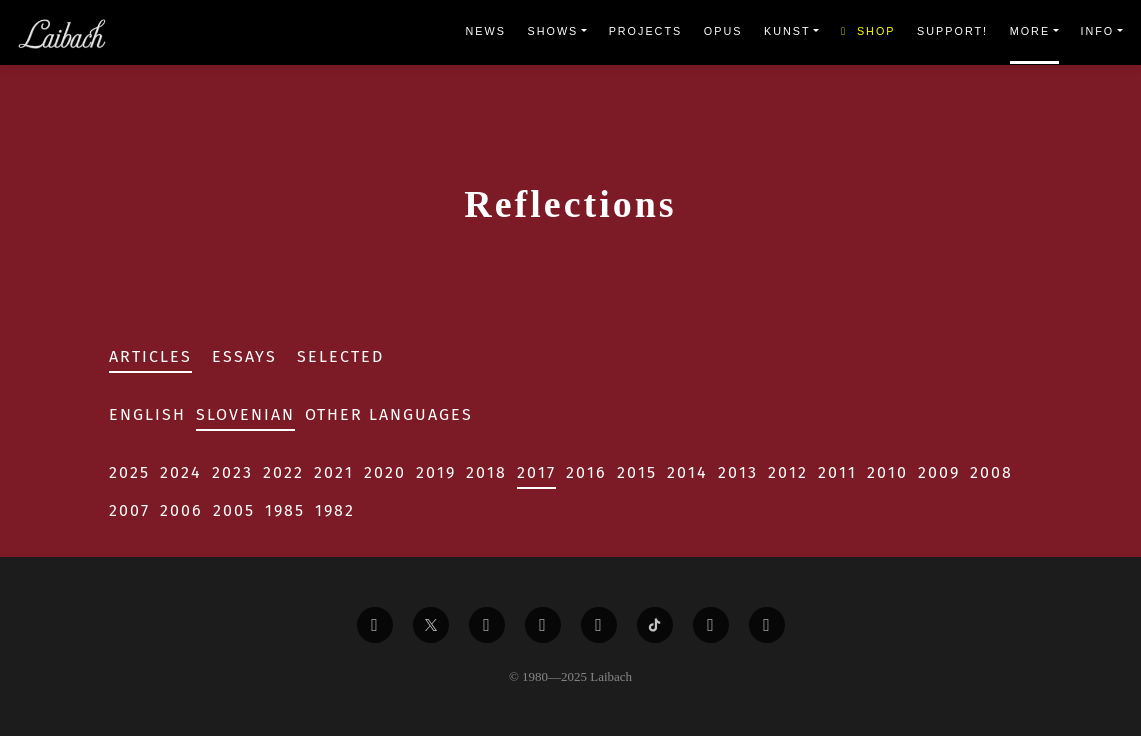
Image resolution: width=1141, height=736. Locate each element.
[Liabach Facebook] (375, 625)
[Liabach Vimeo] (487, 625)
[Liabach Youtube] (543, 625)
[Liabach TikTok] (655, 625)
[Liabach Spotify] (711, 625)
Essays (244, 356)
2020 (385, 472)
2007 (129, 510)
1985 (285, 510)
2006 (181, 510)
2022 (283, 472)
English (147, 414)
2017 (536, 472)
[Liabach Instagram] (599, 625)
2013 (738, 472)
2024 (181, 472)
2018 (486, 472)
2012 (788, 472)
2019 (436, 472)
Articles (150, 356)
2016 (586, 472)
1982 (335, 510)
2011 (837, 472)
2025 (129, 472)
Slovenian (245, 414)
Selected (340, 356)
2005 (234, 510)
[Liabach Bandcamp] (767, 625)
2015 (637, 472)
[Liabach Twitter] (431, 625)
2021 (334, 472)
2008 (991, 472)
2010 (887, 472)
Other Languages (389, 414)
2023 (232, 472)
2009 (939, 472)
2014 (687, 472)
